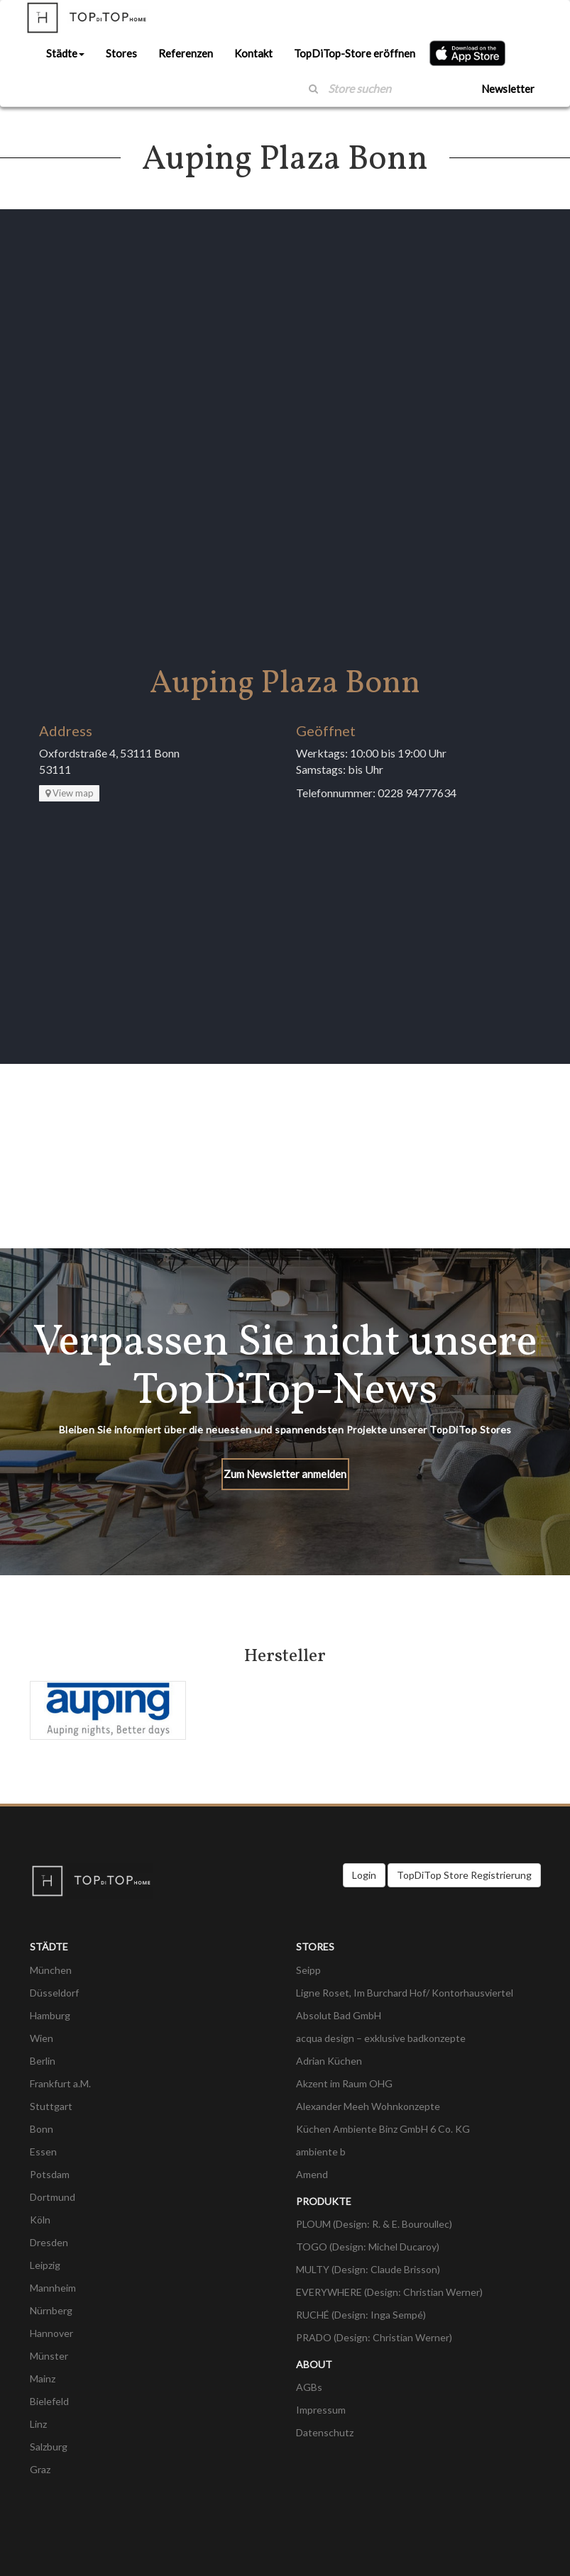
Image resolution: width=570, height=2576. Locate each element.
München (51, 1970)
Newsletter (508, 88)
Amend (312, 2174)
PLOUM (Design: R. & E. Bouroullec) (374, 2224)
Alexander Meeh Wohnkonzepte (368, 2106)
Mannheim (53, 2288)
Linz (38, 2424)
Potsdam (50, 2174)
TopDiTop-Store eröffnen (354, 53)
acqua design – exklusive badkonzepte (381, 2038)
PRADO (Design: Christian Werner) (374, 2337)
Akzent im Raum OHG (344, 2083)
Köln (40, 2220)
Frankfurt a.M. (60, 2083)
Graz (40, 2469)
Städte (65, 53)
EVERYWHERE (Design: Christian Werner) (389, 2292)
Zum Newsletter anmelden (285, 1473)
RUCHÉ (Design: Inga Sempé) (361, 2315)
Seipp (308, 1970)
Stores (121, 53)
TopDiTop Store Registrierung (464, 1875)
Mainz (42, 2378)
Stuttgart (51, 2106)
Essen (43, 2151)
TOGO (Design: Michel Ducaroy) (367, 2247)
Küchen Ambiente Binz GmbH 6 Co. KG (383, 2129)
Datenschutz (324, 2432)
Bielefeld (49, 2401)
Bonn (41, 2129)
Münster (49, 2356)
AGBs (309, 2387)
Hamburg (50, 2015)
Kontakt (253, 53)
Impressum (321, 2410)
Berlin (42, 2061)
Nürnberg (51, 2310)
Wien (41, 2038)
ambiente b (321, 2151)
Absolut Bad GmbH (338, 2015)
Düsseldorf (54, 1993)
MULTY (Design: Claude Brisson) (368, 2269)
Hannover (51, 2333)
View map (69, 793)
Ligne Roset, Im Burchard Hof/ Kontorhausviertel (404, 1993)
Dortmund (52, 2197)
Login (364, 1875)
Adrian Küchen (329, 2061)
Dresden (49, 2242)
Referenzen (185, 53)
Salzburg (48, 2447)
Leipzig (45, 2265)
